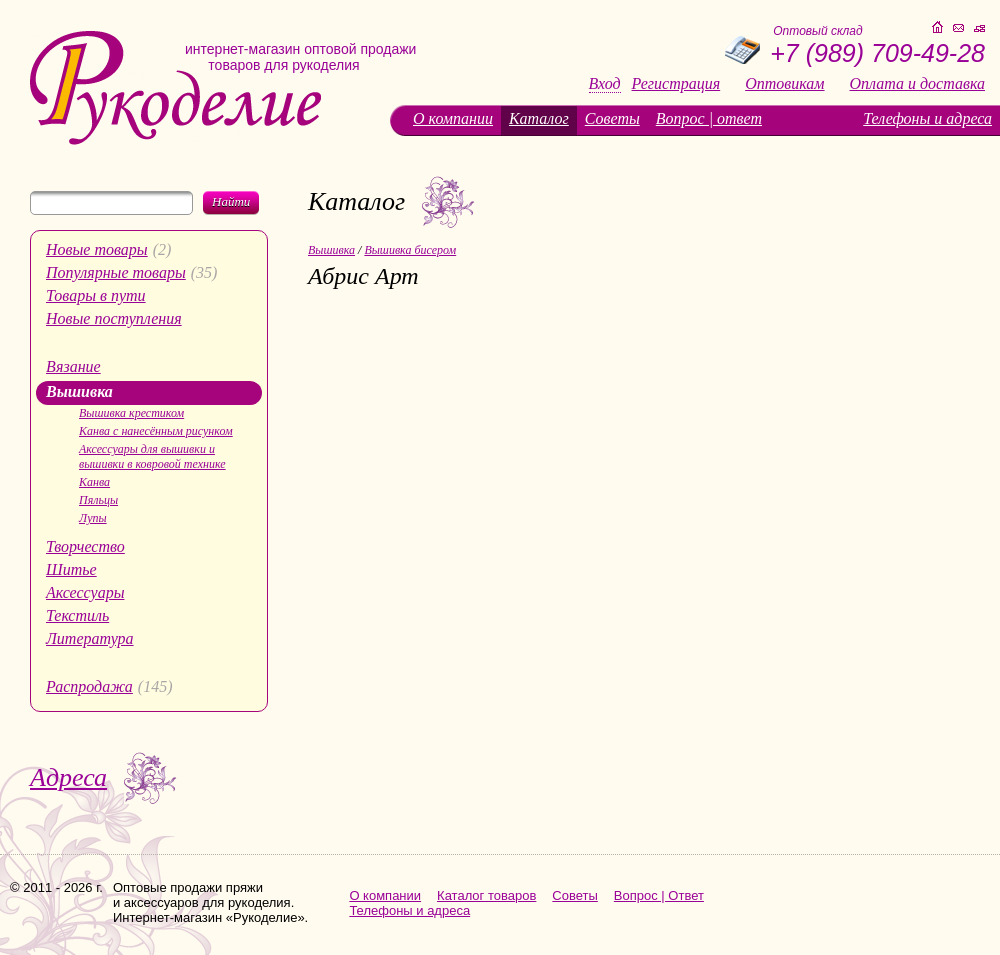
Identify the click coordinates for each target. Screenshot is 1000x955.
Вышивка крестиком (131, 413)
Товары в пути (96, 295)
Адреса (68, 777)
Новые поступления (114, 318)
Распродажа (89, 686)
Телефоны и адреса (927, 118)
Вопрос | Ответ (659, 895)
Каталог (539, 118)
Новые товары (97, 249)
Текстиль (77, 615)
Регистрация (676, 84)
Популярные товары (116, 272)
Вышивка (79, 391)
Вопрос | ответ (709, 118)
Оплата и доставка (917, 84)
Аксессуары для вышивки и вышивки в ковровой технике (152, 456)
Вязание (73, 366)
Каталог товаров (486, 895)
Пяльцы (98, 500)
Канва (94, 482)
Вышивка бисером (410, 250)
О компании (453, 118)
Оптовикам (784, 84)
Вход (605, 84)
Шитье (71, 569)
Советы (612, 118)
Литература (90, 638)
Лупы (93, 518)
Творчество (85, 546)
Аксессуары (85, 592)
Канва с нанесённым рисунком (156, 431)
